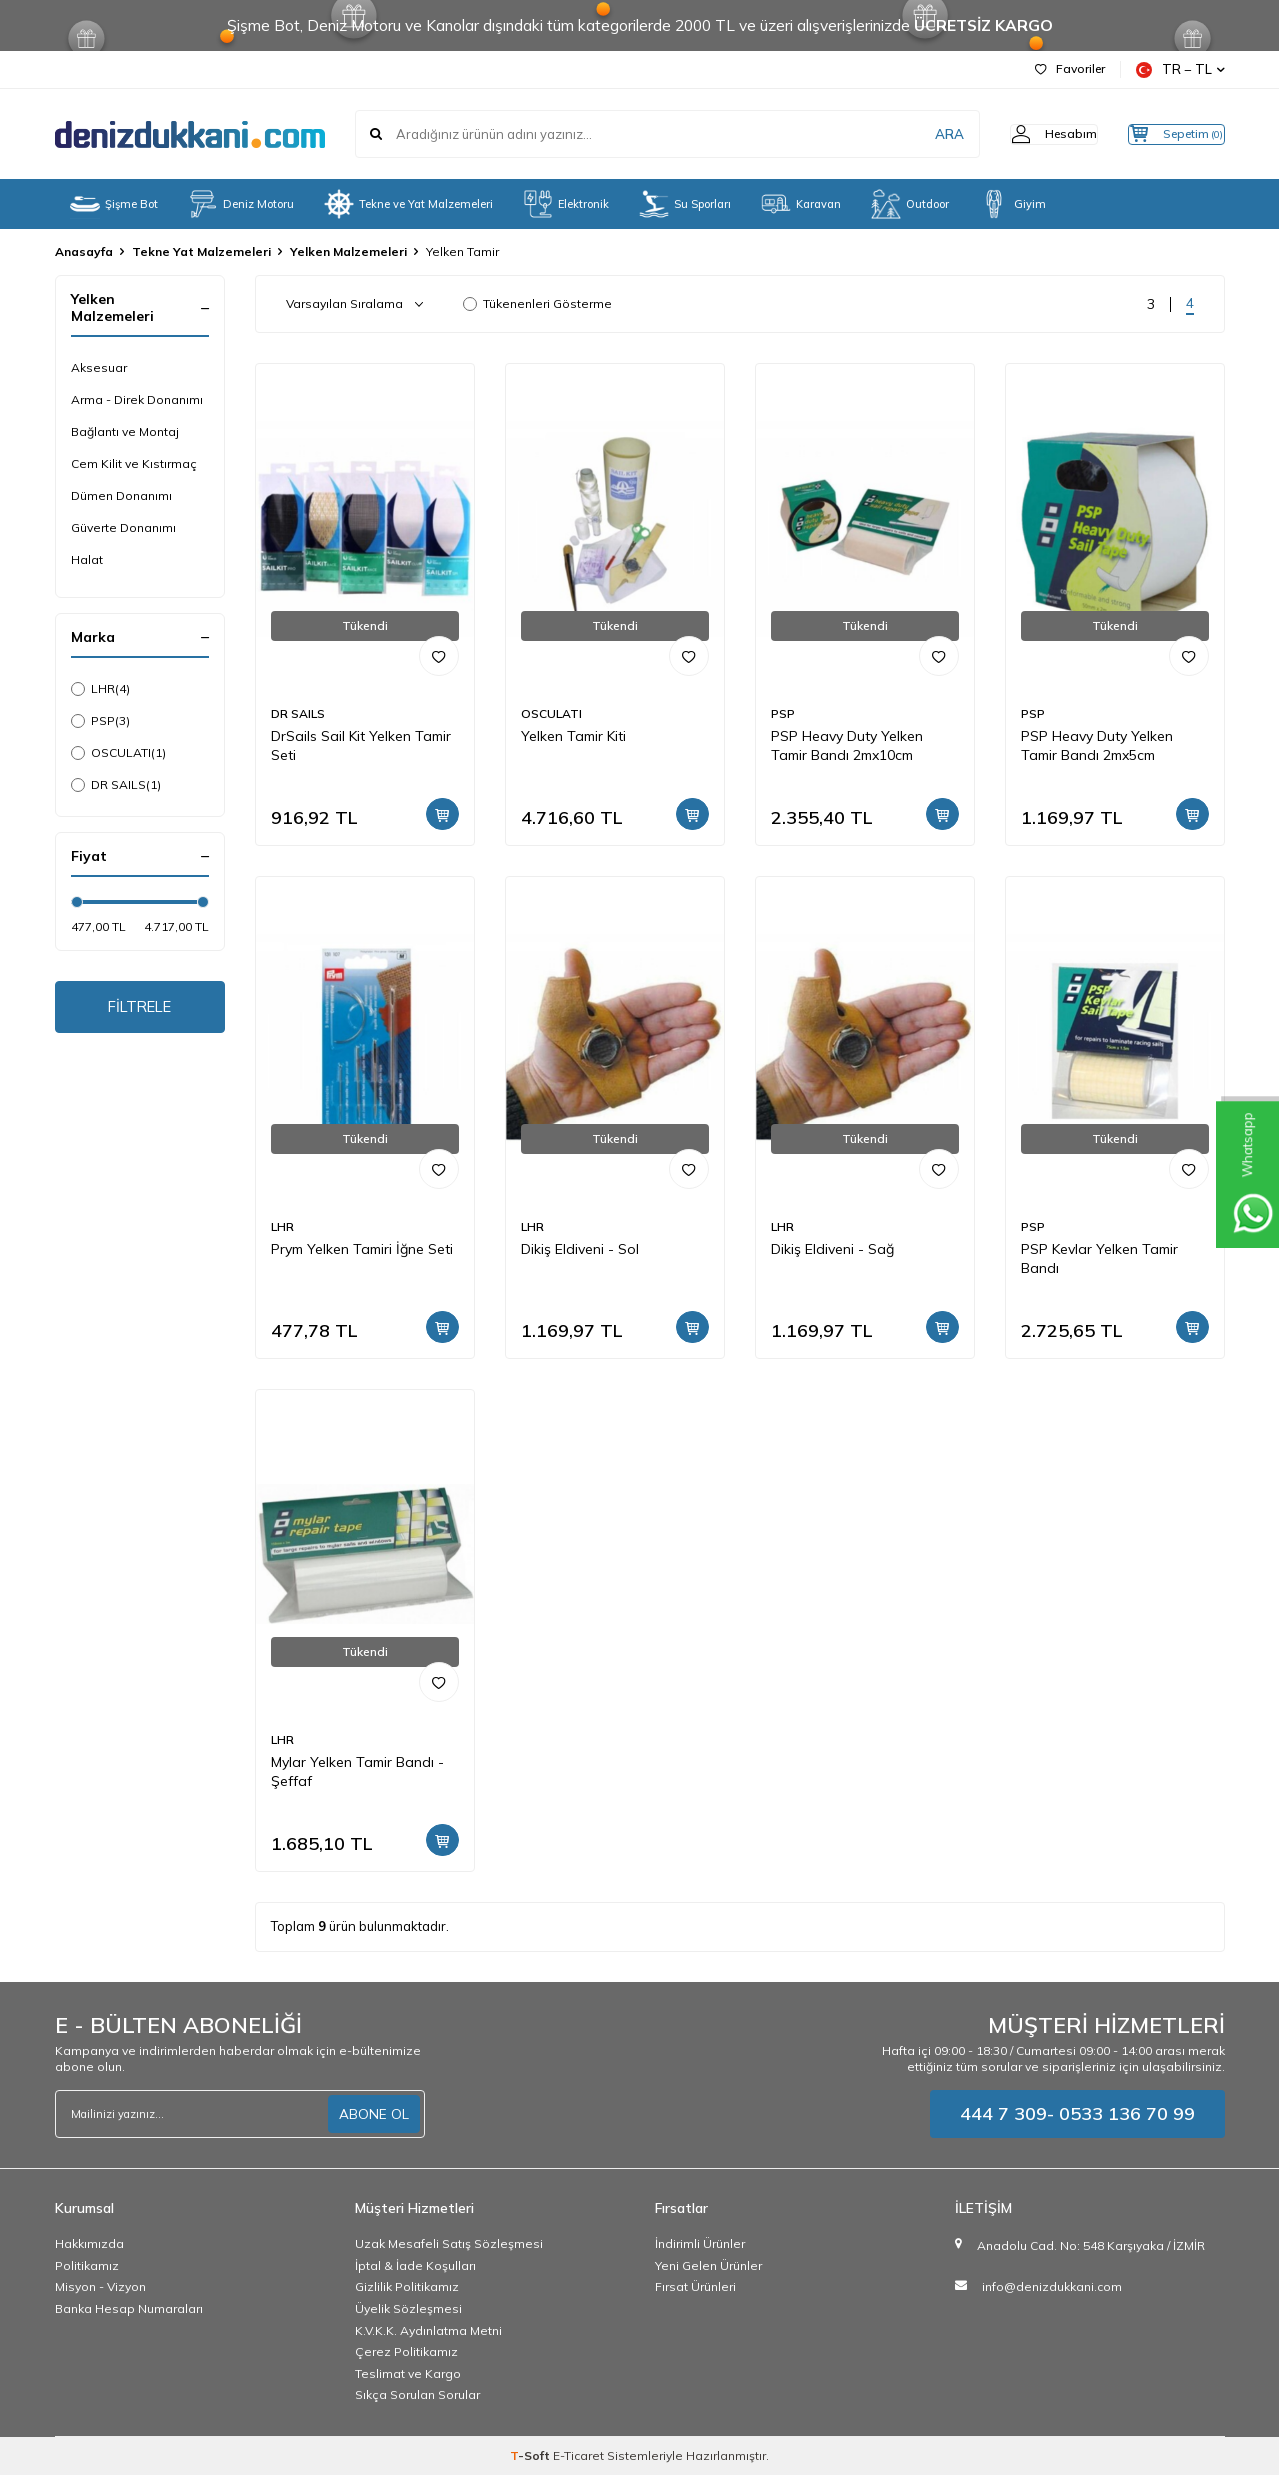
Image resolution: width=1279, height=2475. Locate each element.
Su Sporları (685, 204)
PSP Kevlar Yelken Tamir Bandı (1099, 1258)
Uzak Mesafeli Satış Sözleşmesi (449, 2243)
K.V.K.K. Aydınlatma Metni (428, 2330)
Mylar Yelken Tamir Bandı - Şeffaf (357, 1771)
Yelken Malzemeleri (348, 251)
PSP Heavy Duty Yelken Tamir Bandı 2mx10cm (847, 745)
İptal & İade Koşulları (415, 2265)
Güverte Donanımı (123, 527)
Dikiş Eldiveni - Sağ (832, 1249)
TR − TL (1180, 69)
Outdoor (910, 204)
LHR (100, 689)
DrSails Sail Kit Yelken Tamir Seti (361, 745)
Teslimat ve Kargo (408, 2373)
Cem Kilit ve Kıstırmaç (134, 463)
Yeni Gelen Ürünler (708, 2265)
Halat (87, 559)
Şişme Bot (114, 204)
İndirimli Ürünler (700, 2243)
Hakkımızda (89, 2243)
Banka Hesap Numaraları (129, 2308)
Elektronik (566, 204)
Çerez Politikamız (406, 2351)
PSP (100, 721)
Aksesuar (99, 367)
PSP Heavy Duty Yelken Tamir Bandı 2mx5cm (1097, 745)
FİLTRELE (139, 1009)
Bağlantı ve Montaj (125, 431)
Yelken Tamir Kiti (573, 736)
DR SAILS (116, 785)
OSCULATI (118, 753)
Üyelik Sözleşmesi (408, 2308)
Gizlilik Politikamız (407, 2286)
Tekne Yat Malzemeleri (201, 251)
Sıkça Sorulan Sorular (417, 2394)
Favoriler (1070, 68)
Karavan (801, 204)
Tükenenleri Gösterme (537, 303)
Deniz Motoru (241, 204)
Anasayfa (84, 251)
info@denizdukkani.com (1052, 2286)
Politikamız (87, 2265)
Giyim (1012, 204)
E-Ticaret (578, 2455)
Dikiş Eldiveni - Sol (580, 1249)
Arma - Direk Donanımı (137, 399)
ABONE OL (374, 2114)
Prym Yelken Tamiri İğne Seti (362, 1249)
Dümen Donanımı (121, 495)
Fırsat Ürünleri (695, 2286)
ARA (912, 134)
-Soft (531, 2455)
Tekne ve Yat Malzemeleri (408, 204)
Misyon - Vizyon (100, 2286)
